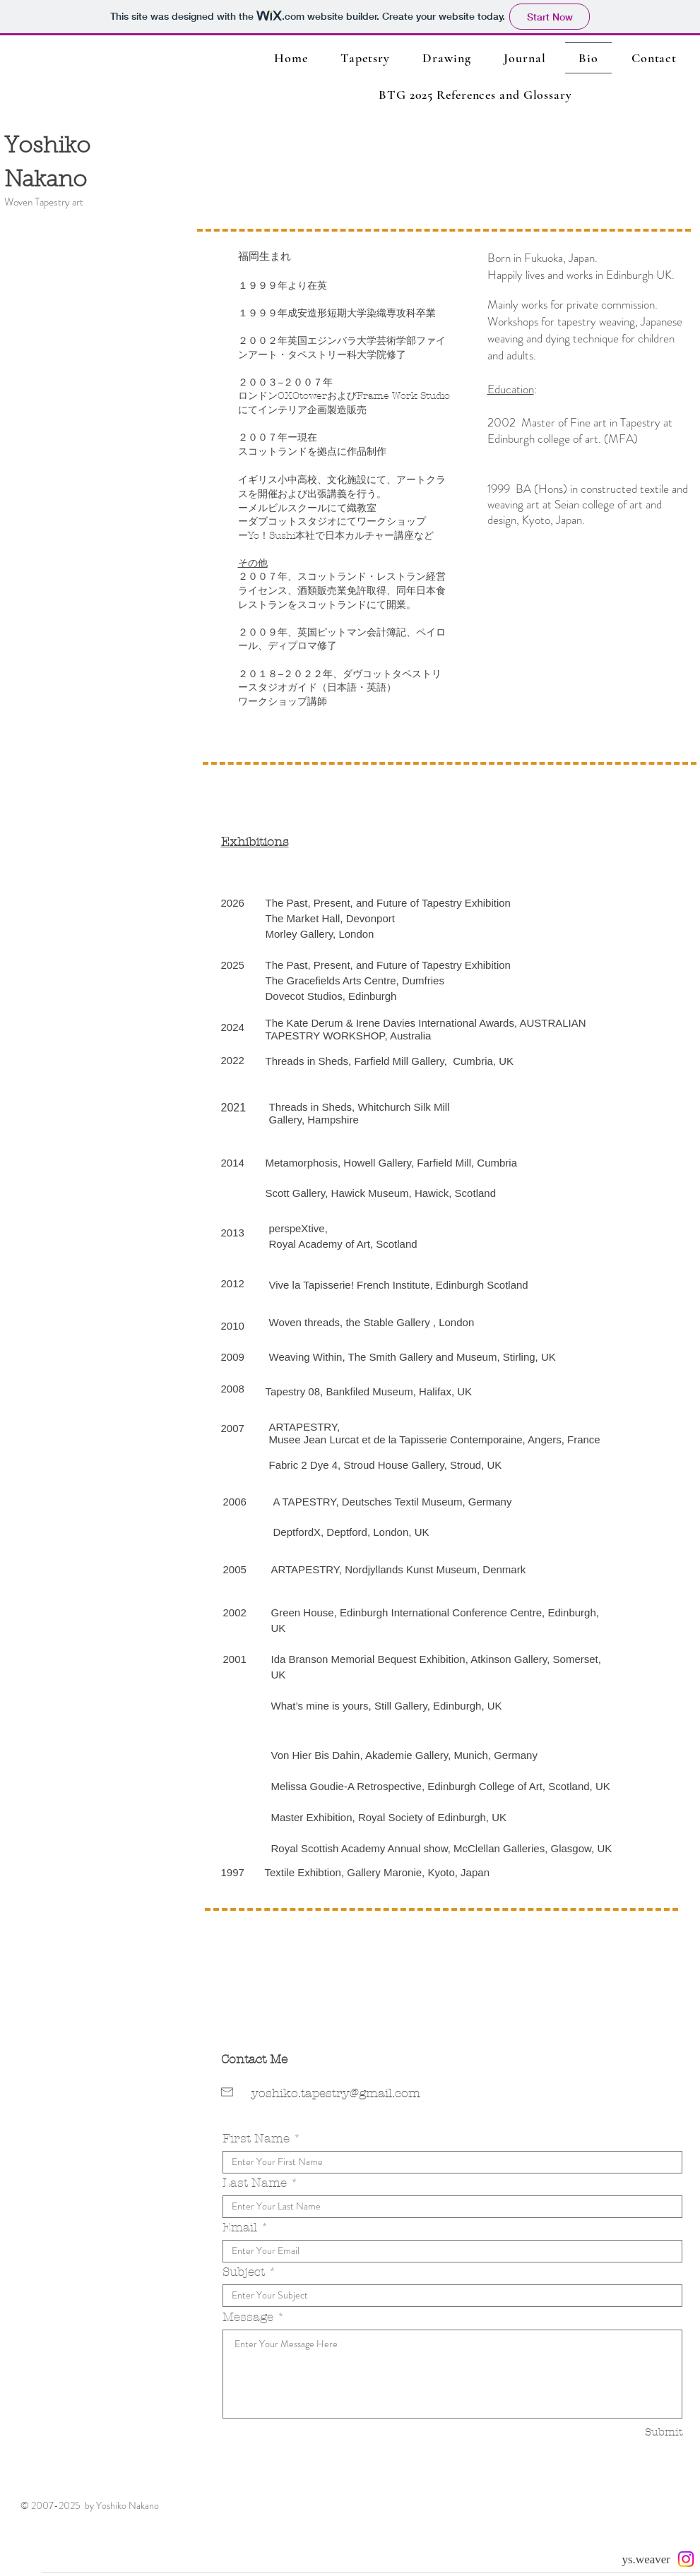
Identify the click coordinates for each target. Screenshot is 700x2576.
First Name (256, 2139)
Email (240, 2228)
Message (248, 2317)
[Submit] (633, 2432)
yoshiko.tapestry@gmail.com (335, 2093)
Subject (244, 2272)
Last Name (255, 2183)
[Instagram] (685, 2559)
